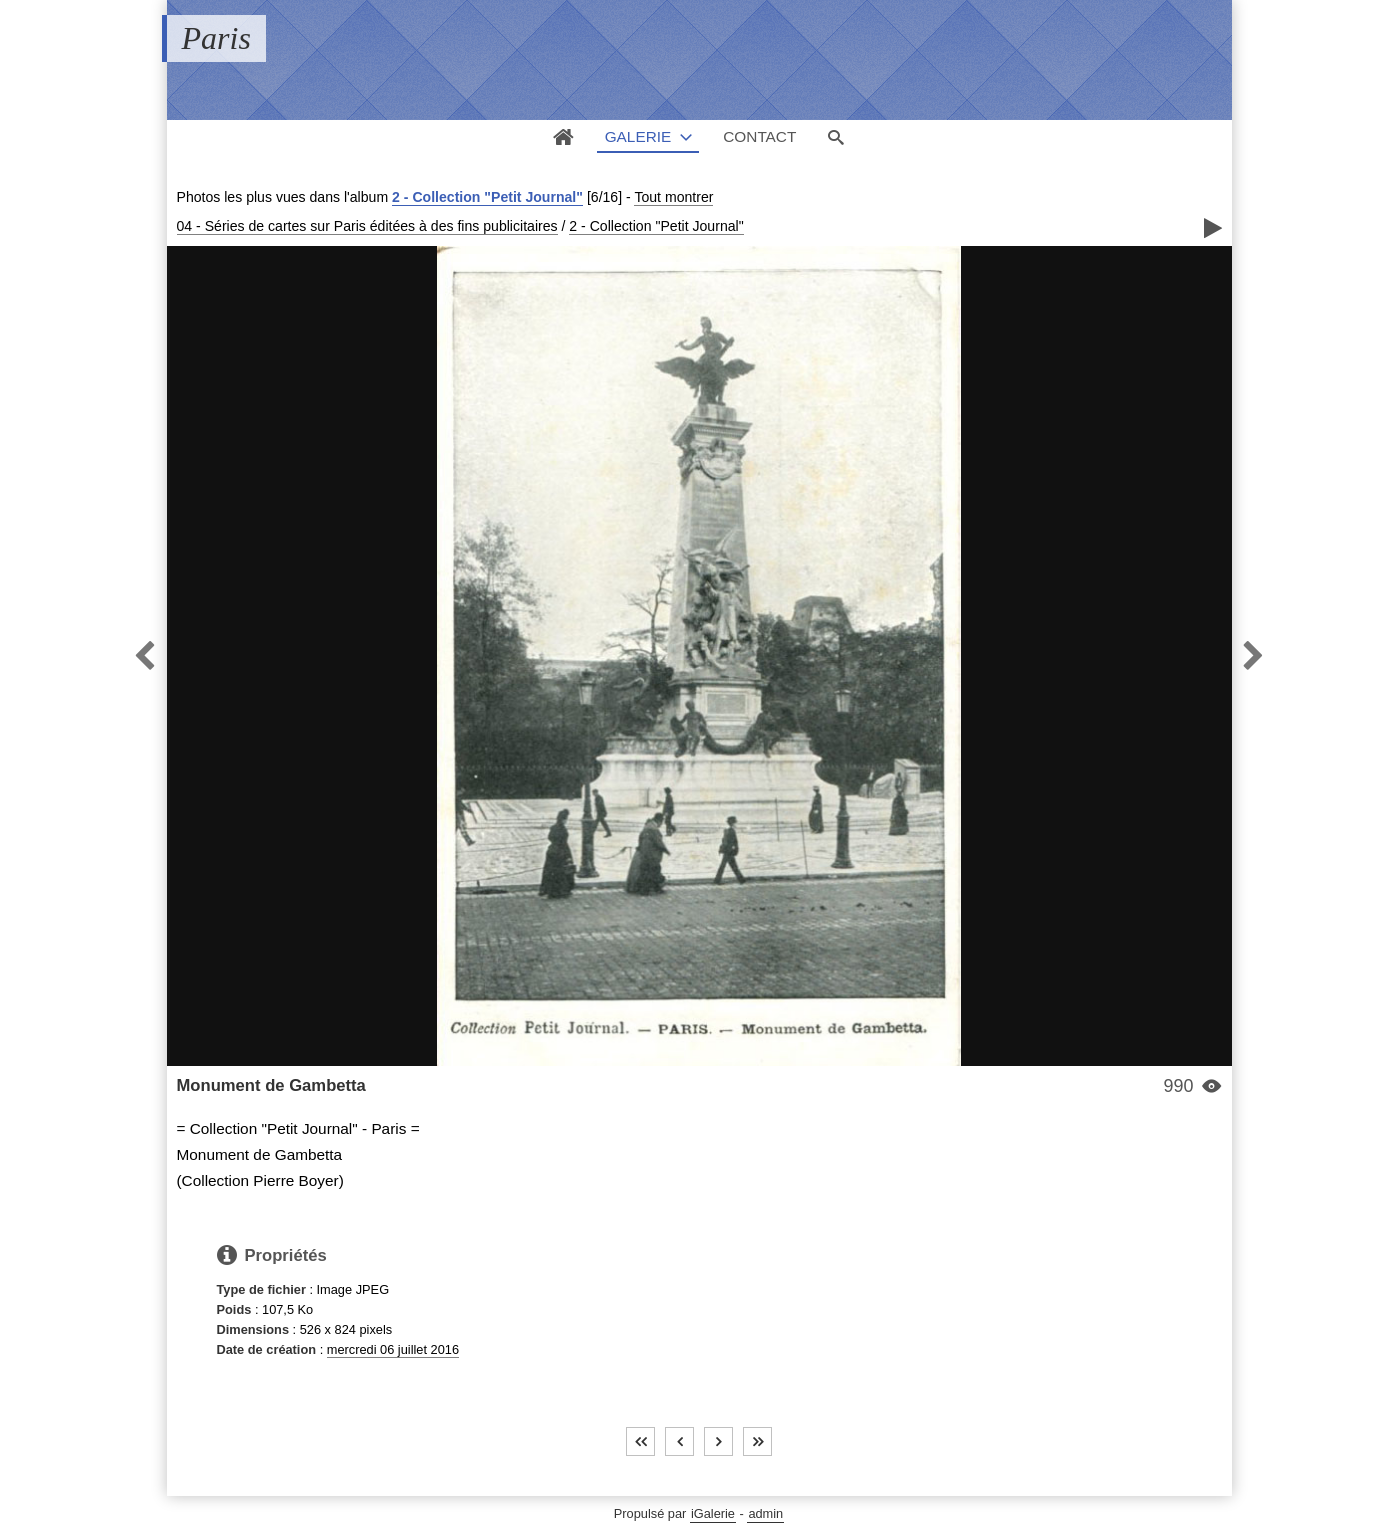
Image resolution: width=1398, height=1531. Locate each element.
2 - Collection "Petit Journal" (487, 197)
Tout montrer (673, 197)
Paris (216, 38)
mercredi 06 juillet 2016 (393, 1349)
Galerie (638, 136)
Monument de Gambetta (271, 1085)
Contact (759, 136)
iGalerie (713, 1513)
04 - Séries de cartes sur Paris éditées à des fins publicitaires (367, 226)
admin (765, 1513)
